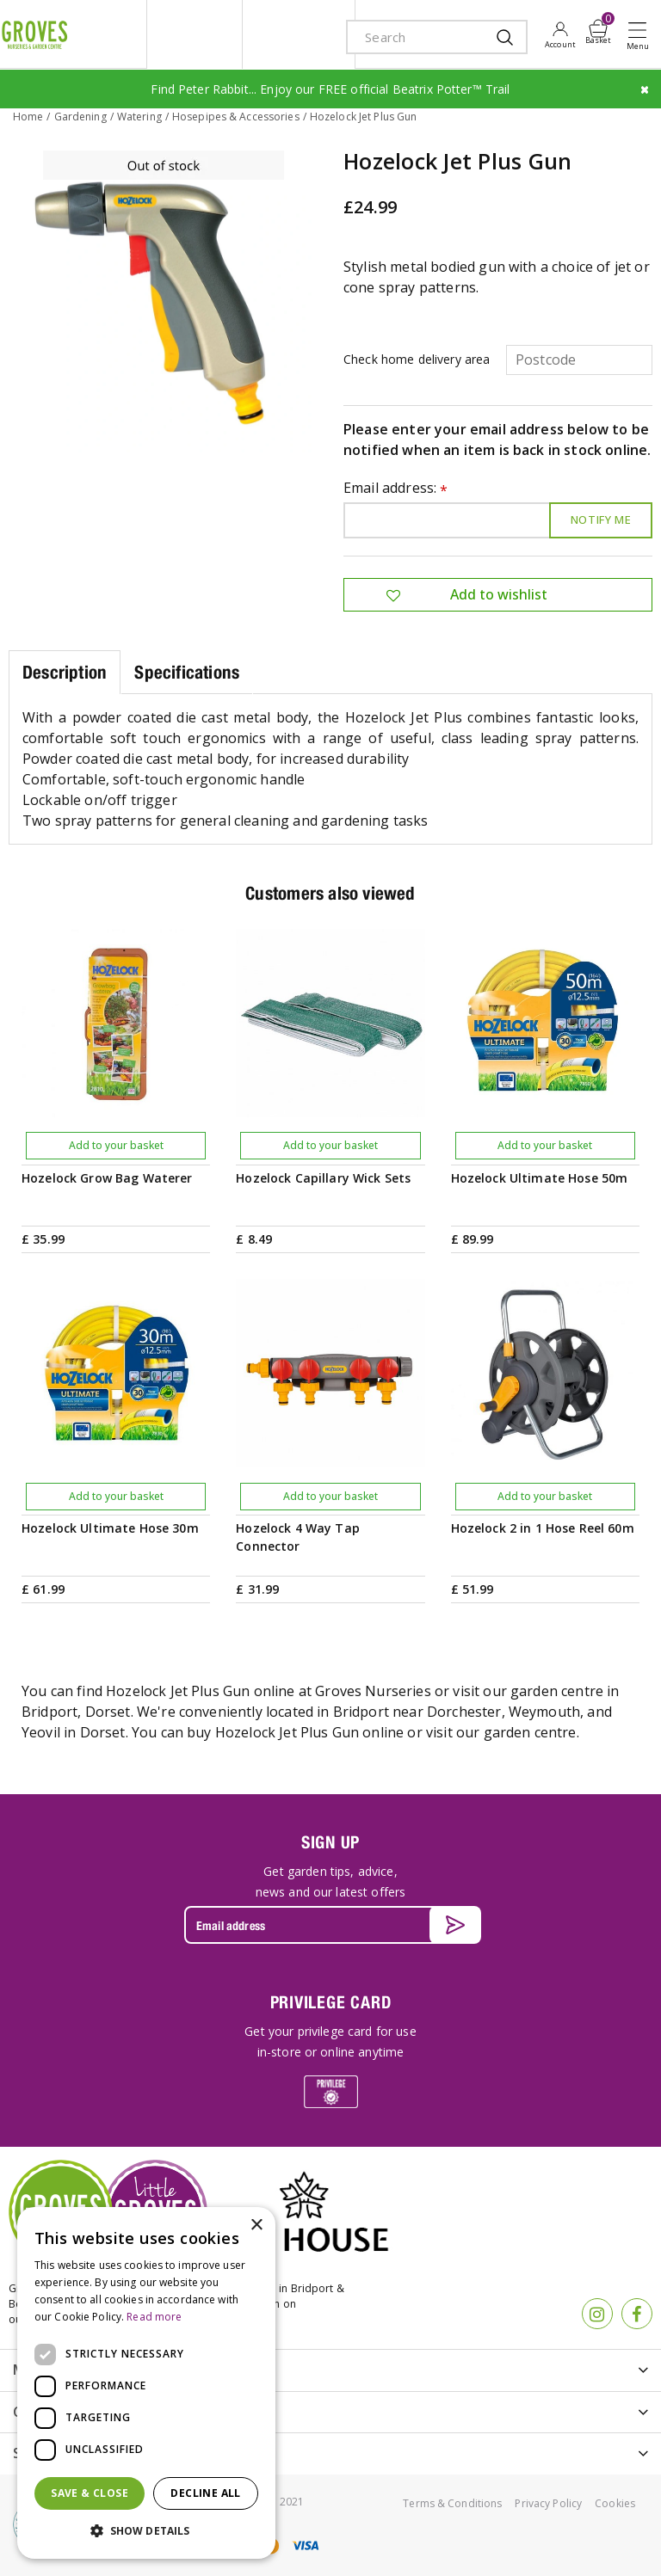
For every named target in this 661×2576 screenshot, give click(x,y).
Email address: (395, 487)
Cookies (615, 2501)
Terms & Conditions (452, 2501)
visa (304, 2544)
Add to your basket (116, 1144)
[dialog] (146, 2383)
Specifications (186, 670)
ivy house (299, 34)
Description (64, 670)
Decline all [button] (205, 2493)
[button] (146, 2531)
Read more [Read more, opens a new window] (154, 2316)
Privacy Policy (548, 2501)
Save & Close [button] (89, 2493)
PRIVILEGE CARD (331, 2001)
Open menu (641, 35)
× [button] (256, 2225)
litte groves (194, 34)
